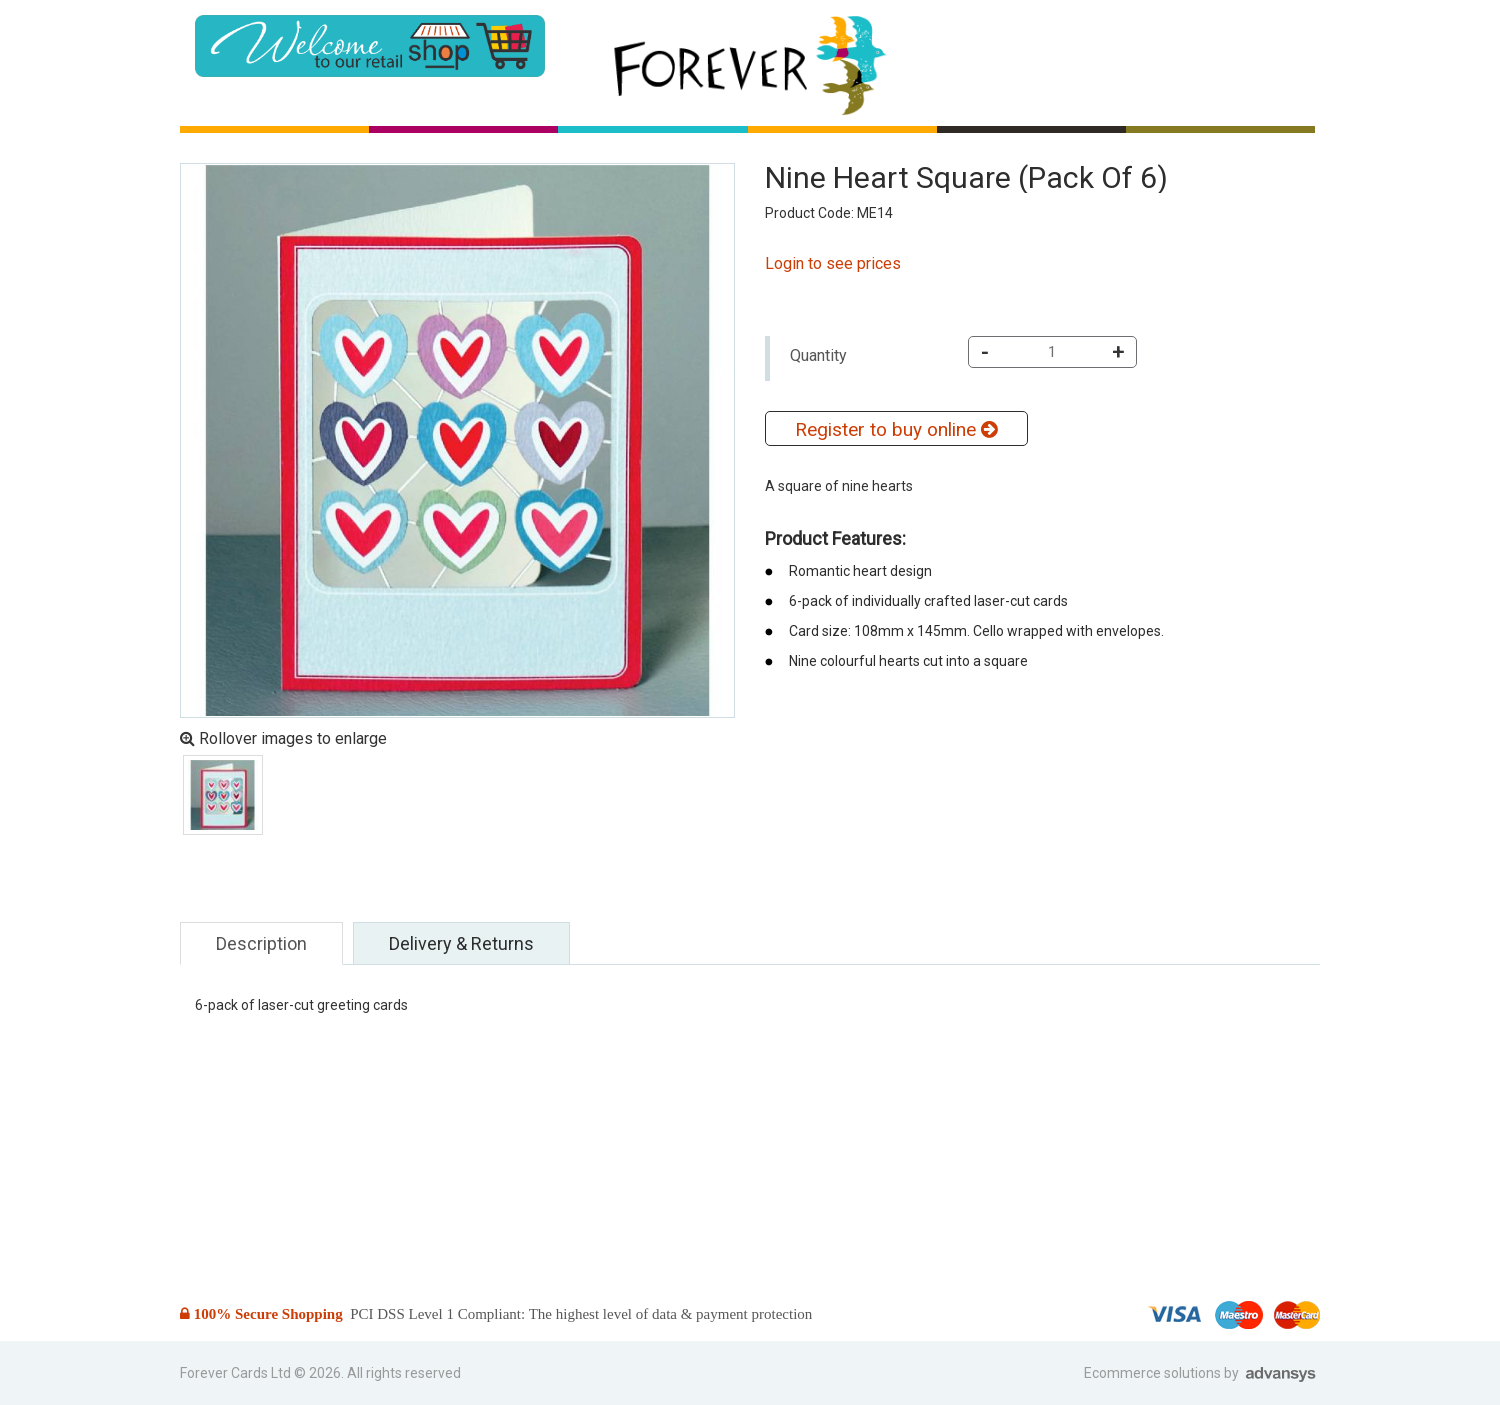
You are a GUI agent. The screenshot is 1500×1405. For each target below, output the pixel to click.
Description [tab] (261, 943)
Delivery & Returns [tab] (461, 943)
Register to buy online (896, 429)
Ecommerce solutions (1154, 1373)
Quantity (818, 355)
